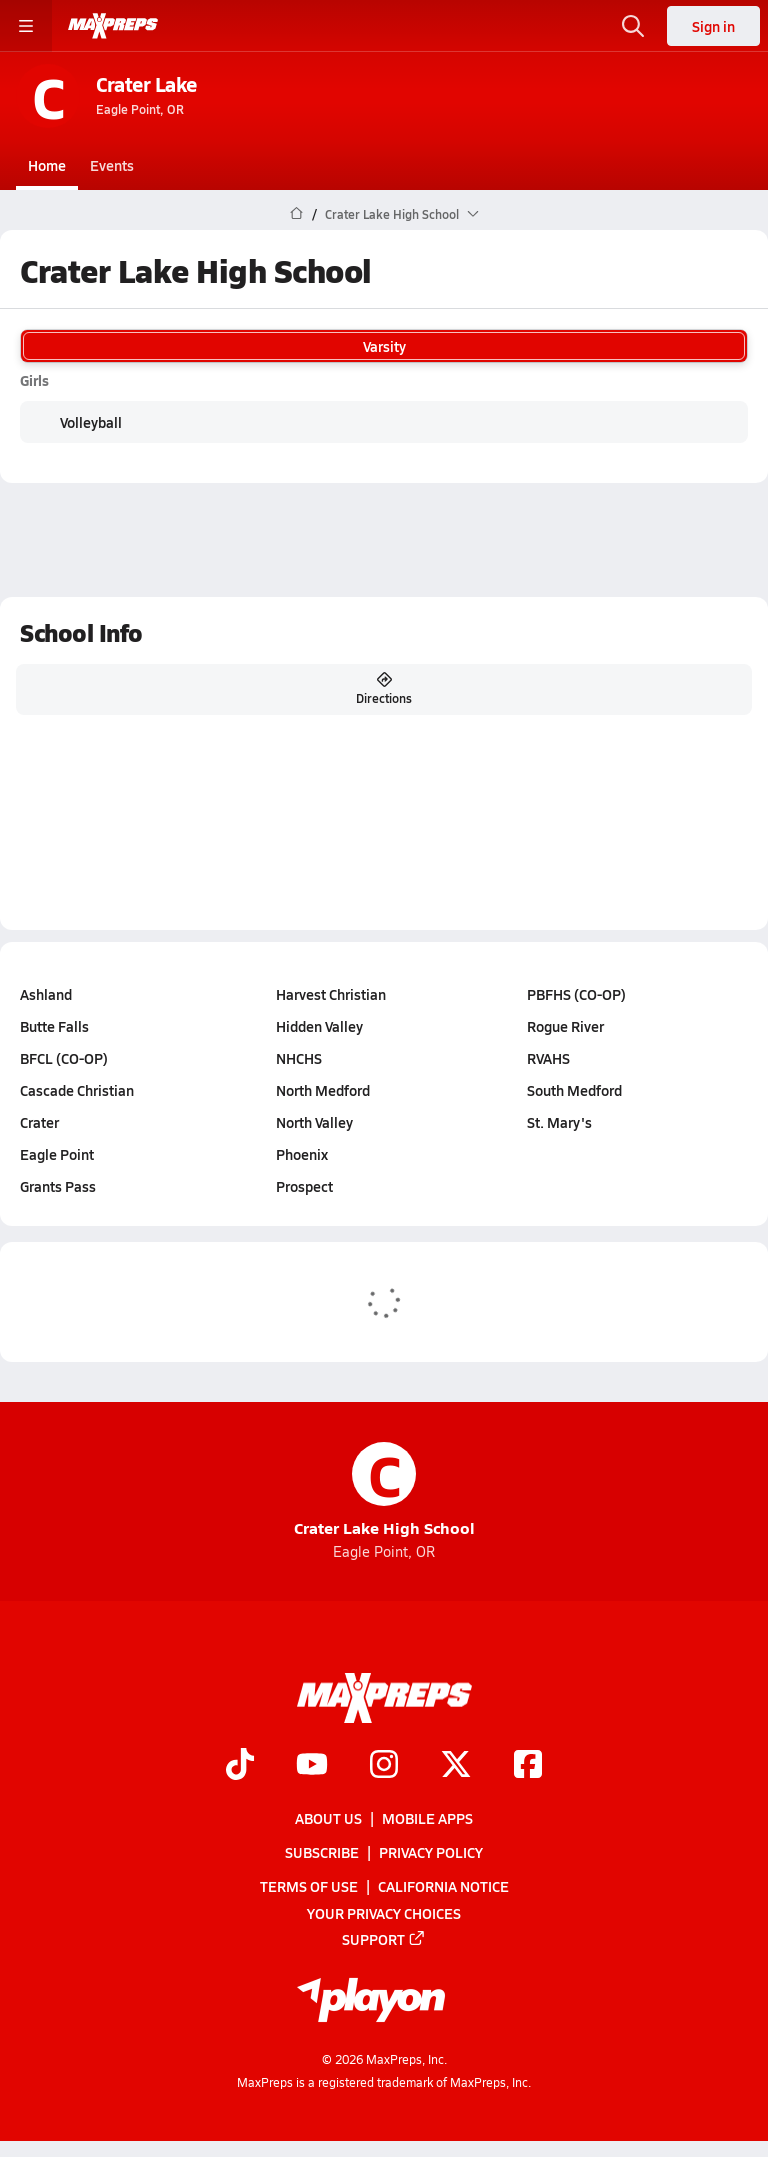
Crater (39, 1122)
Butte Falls (54, 1026)
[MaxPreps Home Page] (296, 214)
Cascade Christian (77, 1090)
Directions (384, 689)
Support (384, 1939)
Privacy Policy (431, 1852)
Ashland (46, 994)
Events (112, 165)
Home (47, 165)
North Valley (314, 1122)
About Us (328, 1818)
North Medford (323, 1090)
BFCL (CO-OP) (64, 1058)
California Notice (443, 1887)
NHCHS (299, 1058)
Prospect (304, 1186)
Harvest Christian (331, 994)
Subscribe (322, 1852)
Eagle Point (57, 1154)
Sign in (713, 26)
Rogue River (565, 1026)
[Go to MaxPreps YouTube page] (312, 1766)
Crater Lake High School (384, 1490)
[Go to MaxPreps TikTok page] (240, 1766)
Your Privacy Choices (384, 1913)
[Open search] (633, 26)
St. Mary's (559, 1122)
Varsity (384, 346)
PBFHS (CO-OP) (576, 994)
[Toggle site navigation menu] (26, 26)
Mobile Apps (427, 1818)
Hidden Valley (319, 1026)
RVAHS (548, 1058)
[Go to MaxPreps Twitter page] (456, 1766)
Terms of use (309, 1887)
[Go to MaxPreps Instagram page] (384, 1766)
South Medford (574, 1090)
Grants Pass (58, 1186)
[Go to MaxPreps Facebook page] (528, 1766)
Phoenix (302, 1154)
